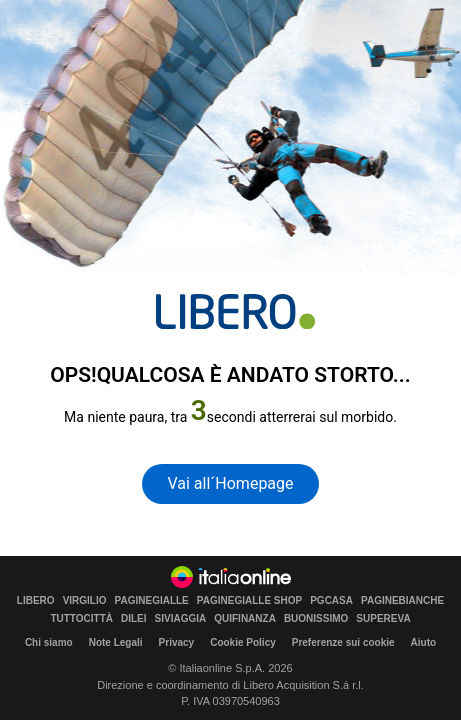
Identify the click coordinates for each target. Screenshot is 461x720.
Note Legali (116, 642)
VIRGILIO (85, 601)
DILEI (134, 619)
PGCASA (331, 601)
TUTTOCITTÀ (81, 619)
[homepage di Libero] (235, 311)
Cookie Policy (243, 642)
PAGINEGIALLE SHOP (249, 601)
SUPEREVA (383, 619)
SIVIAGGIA (181, 619)
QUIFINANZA (245, 619)
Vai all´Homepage (230, 483)
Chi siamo (49, 642)
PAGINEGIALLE (152, 601)
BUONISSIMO (316, 619)
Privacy (177, 642)
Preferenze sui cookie (343, 642)
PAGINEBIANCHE (402, 601)
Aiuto (424, 642)
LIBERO (36, 601)
